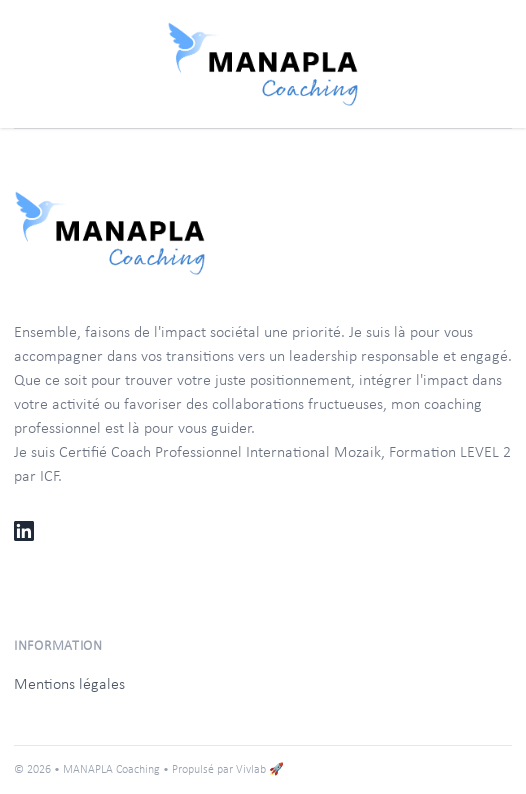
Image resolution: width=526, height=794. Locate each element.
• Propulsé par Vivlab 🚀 (223, 770)
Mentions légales (69, 685)
